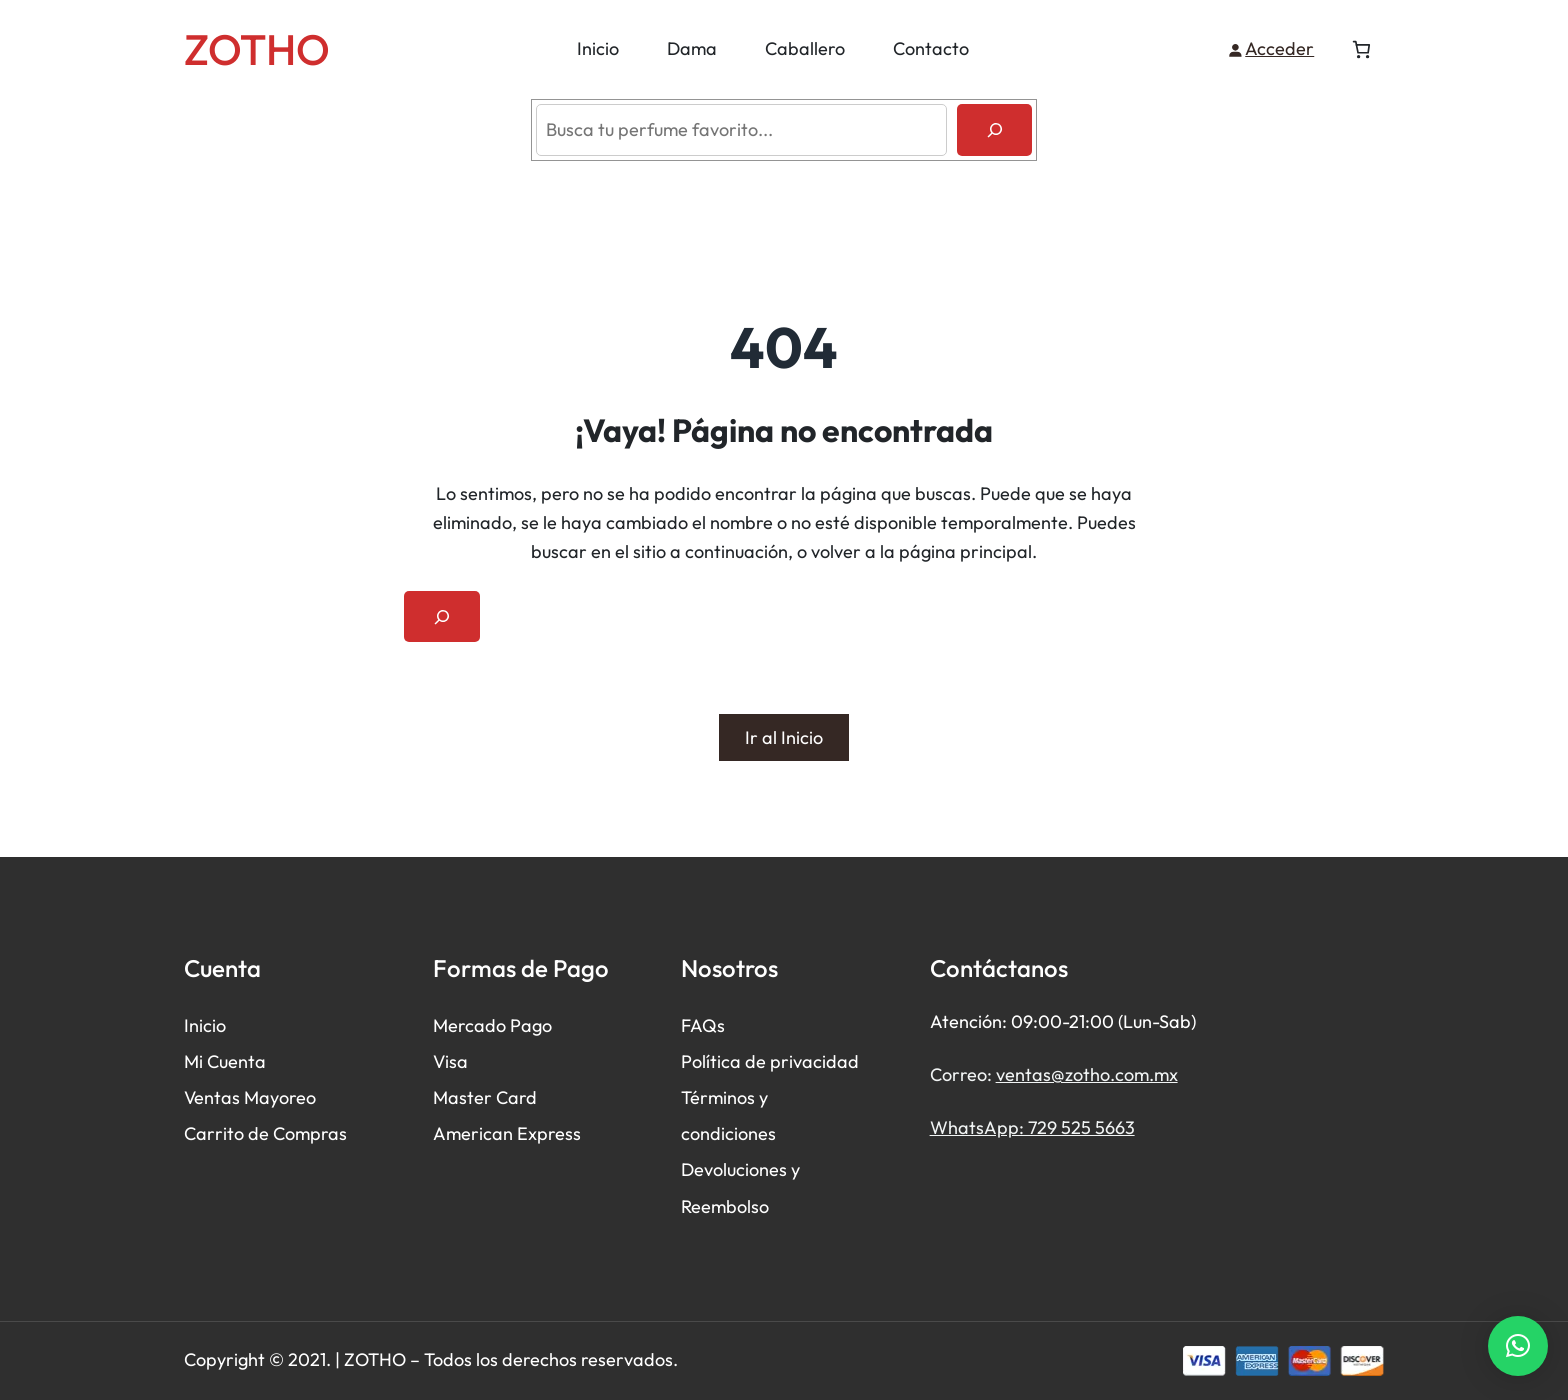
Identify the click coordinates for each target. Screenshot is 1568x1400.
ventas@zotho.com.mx (1087, 1074)
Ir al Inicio (784, 737)
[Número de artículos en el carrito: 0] (1361, 49)
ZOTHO (257, 49)
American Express (507, 1134)
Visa (450, 1062)
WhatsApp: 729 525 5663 (1032, 1127)
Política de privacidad (770, 1062)
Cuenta (236, 1062)
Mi (195, 1062)
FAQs (703, 1025)
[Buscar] (994, 130)
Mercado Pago (492, 1025)
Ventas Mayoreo (250, 1098)
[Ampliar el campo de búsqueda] (442, 617)
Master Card (485, 1098)
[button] (1518, 1346)
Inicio (205, 1025)
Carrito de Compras (265, 1134)
